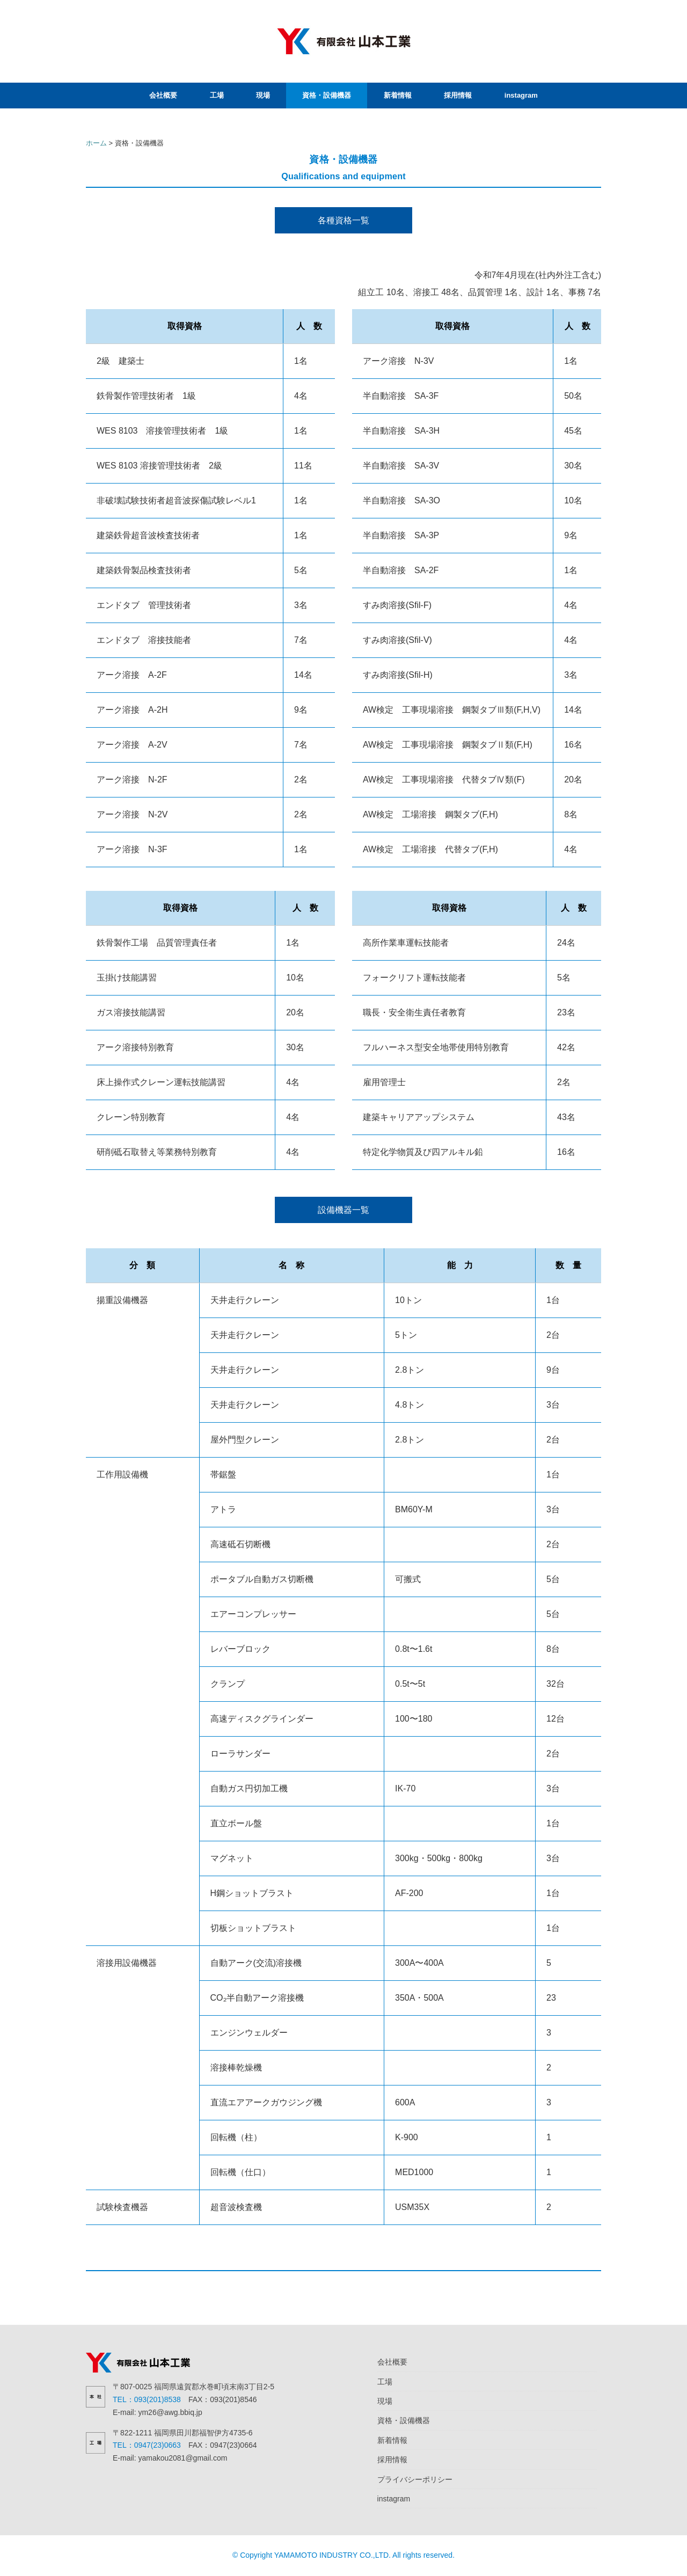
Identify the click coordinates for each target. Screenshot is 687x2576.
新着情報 (398, 95)
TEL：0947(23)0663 (147, 2445)
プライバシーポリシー (414, 2479)
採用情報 (458, 95)
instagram (521, 95)
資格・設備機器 (326, 95)
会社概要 (163, 95)
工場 (217, 95)
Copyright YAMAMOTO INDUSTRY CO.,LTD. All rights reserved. (347, 2555)
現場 (263, 95)
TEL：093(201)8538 (147, 2399)
